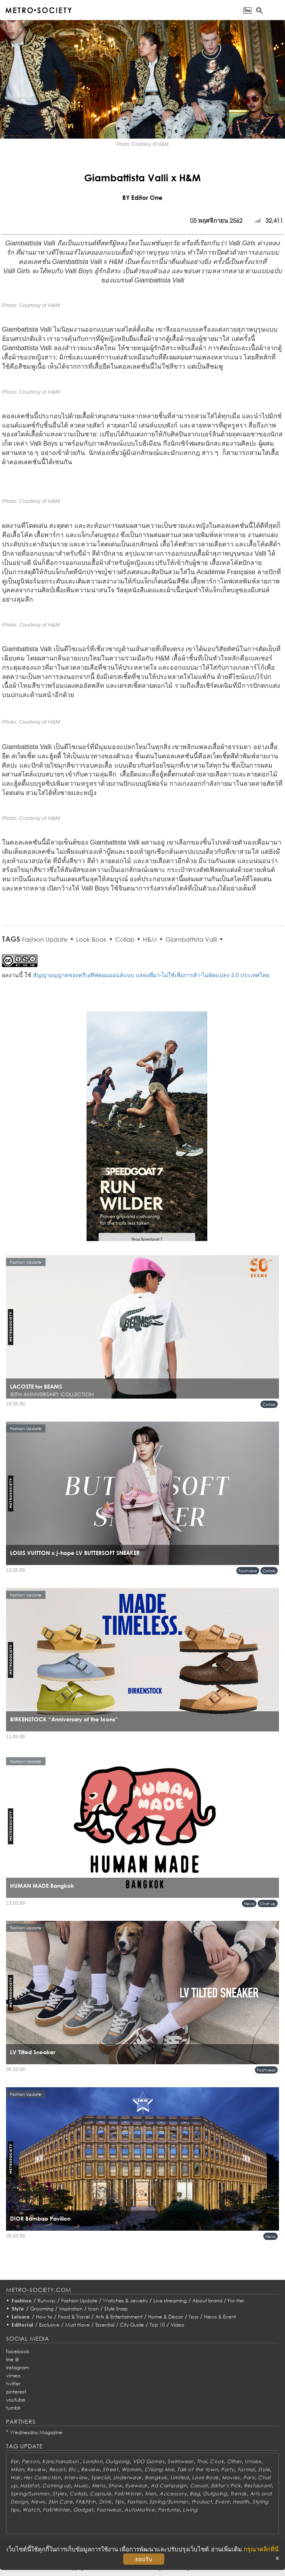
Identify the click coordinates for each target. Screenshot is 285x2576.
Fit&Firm (86, 2502)
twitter (13, 2384)
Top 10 (157, 2325)
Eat (14, 2461)
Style (18, 2309)
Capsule (100, 2494)
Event (222, 2502)
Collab (124, 939)
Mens (98, 2486)
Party (227, 2469)
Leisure (21, 2317)
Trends (238, 2494)
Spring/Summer (29, 2494)
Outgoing (117, 2461)
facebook (17, 2351)
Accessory (172, 2494)
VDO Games (148, 2461)
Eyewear (136, 2486)
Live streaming (170, 2301)
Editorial (23, 2325)
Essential (104, 2325)
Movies (231, 2477)
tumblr (13, 2408)
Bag (195, 2494)
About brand (207, 2301)
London (92, 2461)
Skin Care (60, 2502)
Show (115, 2486)
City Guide (132, 2325)
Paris (249, 2477)
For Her (236, 2301)
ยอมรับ (143, 2559)
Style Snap (116, 2309)
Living (190, 2510)
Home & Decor (165, 2317)
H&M (150, 939)
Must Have (77, 2325)
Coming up (56, 2486)
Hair (15, 2477)
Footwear (247, 1570)
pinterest (16, 2392)
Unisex (253, 2461)
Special (100, 2477)
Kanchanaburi (61, 2461)
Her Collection (42, 2477)
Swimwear (180, 2461)
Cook (217, 2461)
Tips (119, 2502)
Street (110, 2469)
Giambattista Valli (191, 939)
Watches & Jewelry (125, 2301)
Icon (93, 2309)
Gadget (83, 2510)
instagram (17, 2367)
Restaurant (258, 2486)
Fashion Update (45, 939)
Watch (31, 2510)
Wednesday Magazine (36, 2432)
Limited (179, 2477)
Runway (46, 2301)
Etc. (73, 2469)
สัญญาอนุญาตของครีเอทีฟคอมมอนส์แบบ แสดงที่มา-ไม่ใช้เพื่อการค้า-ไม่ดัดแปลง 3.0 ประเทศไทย (151, 975)
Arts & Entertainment (118, 2317)
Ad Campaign (169, 2486)
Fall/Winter (128, 2494)
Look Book (91, 939)
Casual (199, 2486)
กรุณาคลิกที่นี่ (261, 2549)
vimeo (13, 2376)
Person (30, 2461)
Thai (202, 2461)
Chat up (268, 1903)
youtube (15, 2400)
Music (81, 2486)
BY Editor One (142, 197)
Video (177, 2325)
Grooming (42, 2309)
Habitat (29, 2486)
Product (202, 2502)
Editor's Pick (226, 2486)
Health (241, 2502)
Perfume (169, 2510)
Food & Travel (74, 2317)
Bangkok (156, 2477)
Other (234, 2461)
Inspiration (71, 2309)
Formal (246, 2469)
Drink (105, 2502)
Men (150, 2494)
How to (44, 2317)
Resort (57, 2469)
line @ (12, 2359)
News (249, 1903)
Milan (17, 2469)
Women (132, 2469)
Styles (59, 2494)
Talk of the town (197, 2469)
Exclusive (49, 2325)
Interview (76, 2477)
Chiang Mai (159, 2469)
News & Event (220, 2317)
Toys (193, 2317)
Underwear (127, 2477)
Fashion (22, 2301)
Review (36, 2469)
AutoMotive (139, 2510)
